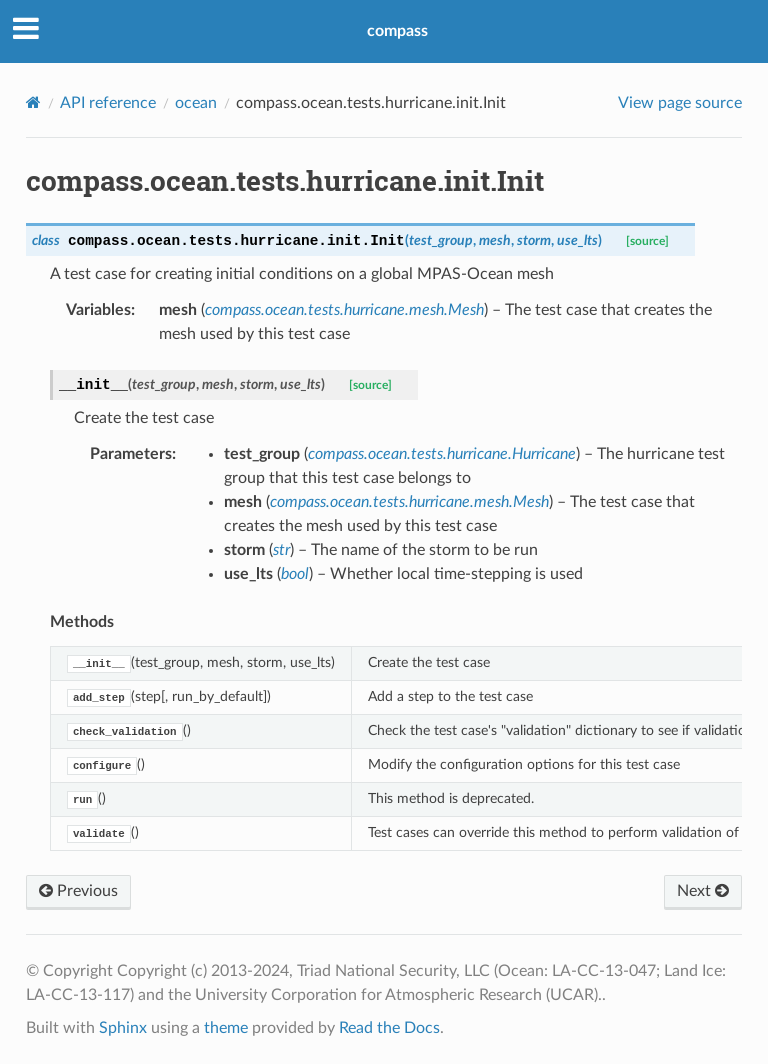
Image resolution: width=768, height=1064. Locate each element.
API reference (108, 103)
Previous (78, 891)
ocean (196, 103)
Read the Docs (389, 1028)
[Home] (33, 102)
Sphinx (123, 1028)
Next (703, 891)
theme (226, 1028)
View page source (680, 103)
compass (397, 31)
